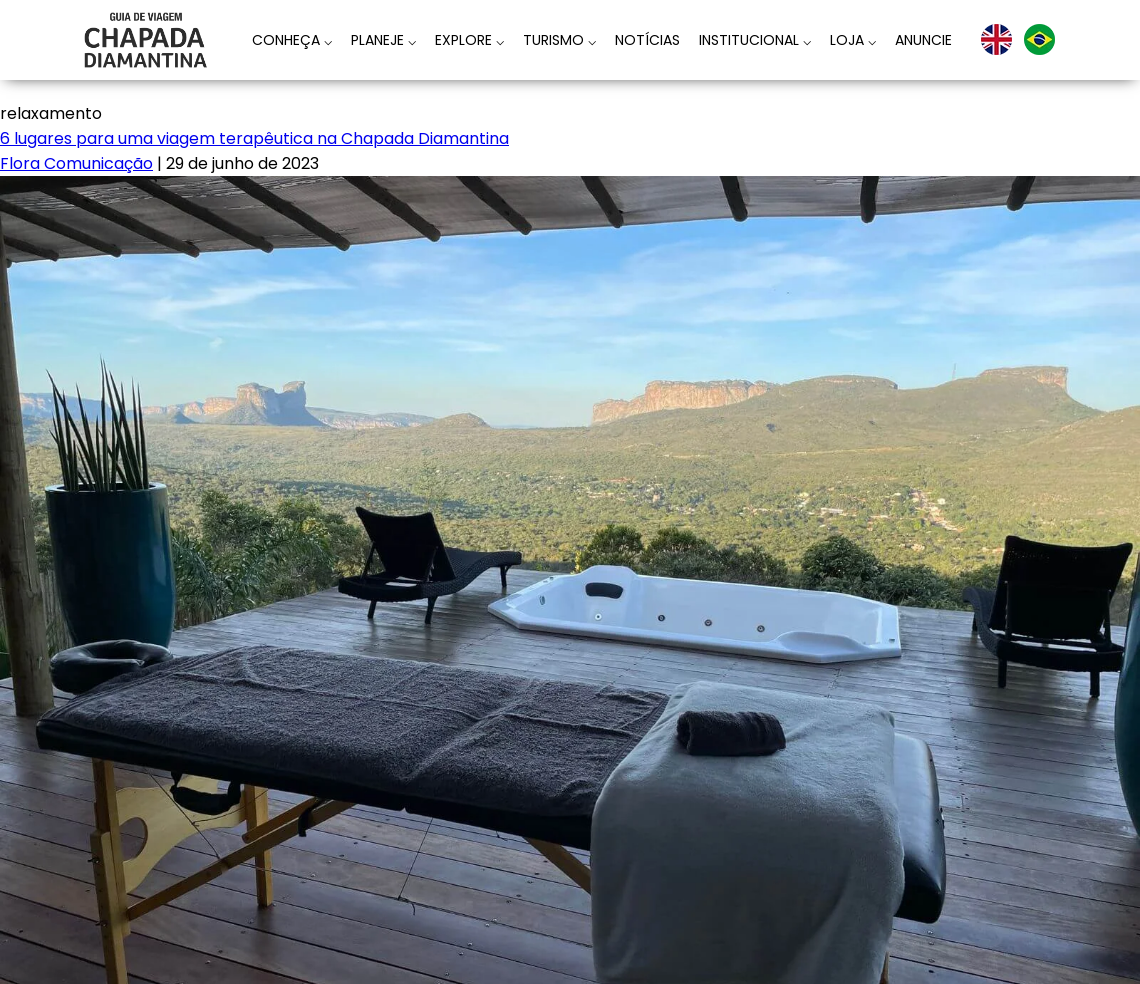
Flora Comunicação (76, 163)
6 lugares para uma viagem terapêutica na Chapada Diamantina (254, 138)
